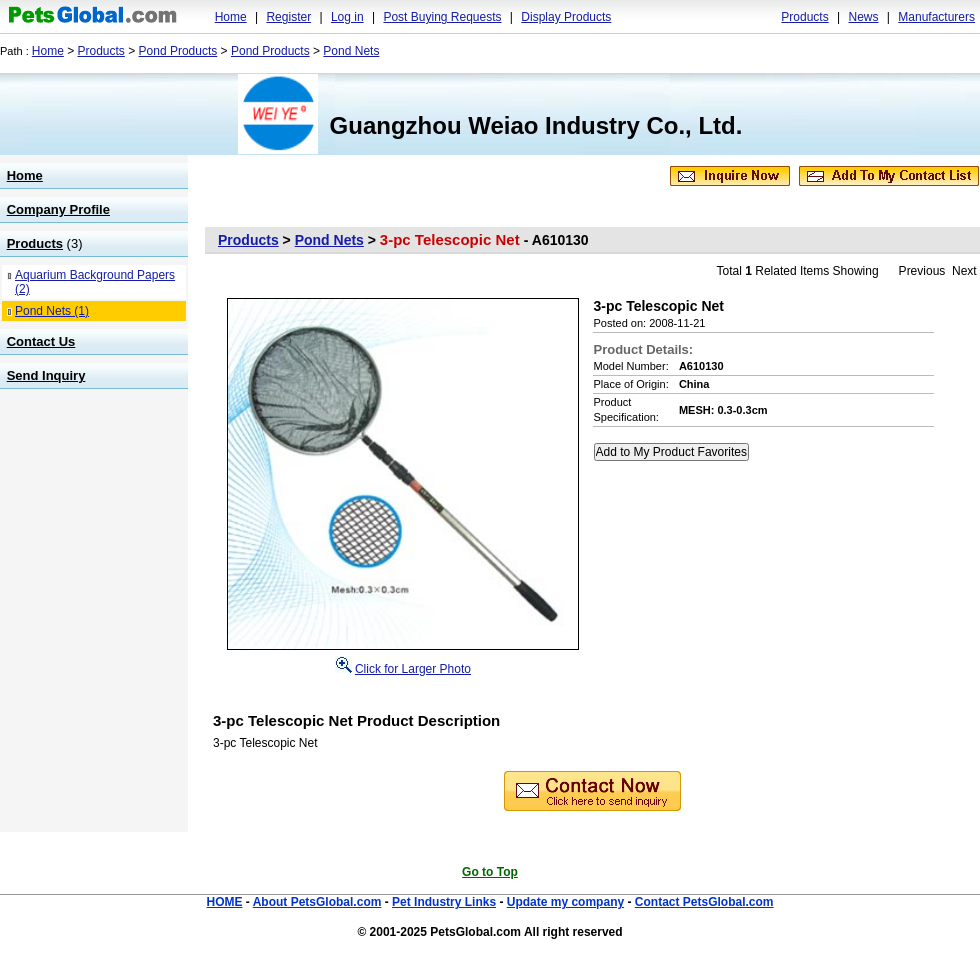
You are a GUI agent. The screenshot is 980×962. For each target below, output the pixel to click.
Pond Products (178, 51)
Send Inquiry (46, 375)
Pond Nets (351, 51)
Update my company (565, 902)
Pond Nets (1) (52, 311)
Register (288, 17)
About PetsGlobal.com (317, 902)
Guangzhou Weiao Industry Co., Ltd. (536, 125)
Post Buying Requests (442, 17)
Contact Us (41, 341)
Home (231, 17)
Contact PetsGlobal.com (704, 902)
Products (804, 17)
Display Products (566, 17)
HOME (224, 902)
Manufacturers (936, 17)
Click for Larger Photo (413, 669)
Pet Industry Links (444, 902)
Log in (347, 17)
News (863, 17)
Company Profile (58, 209)
